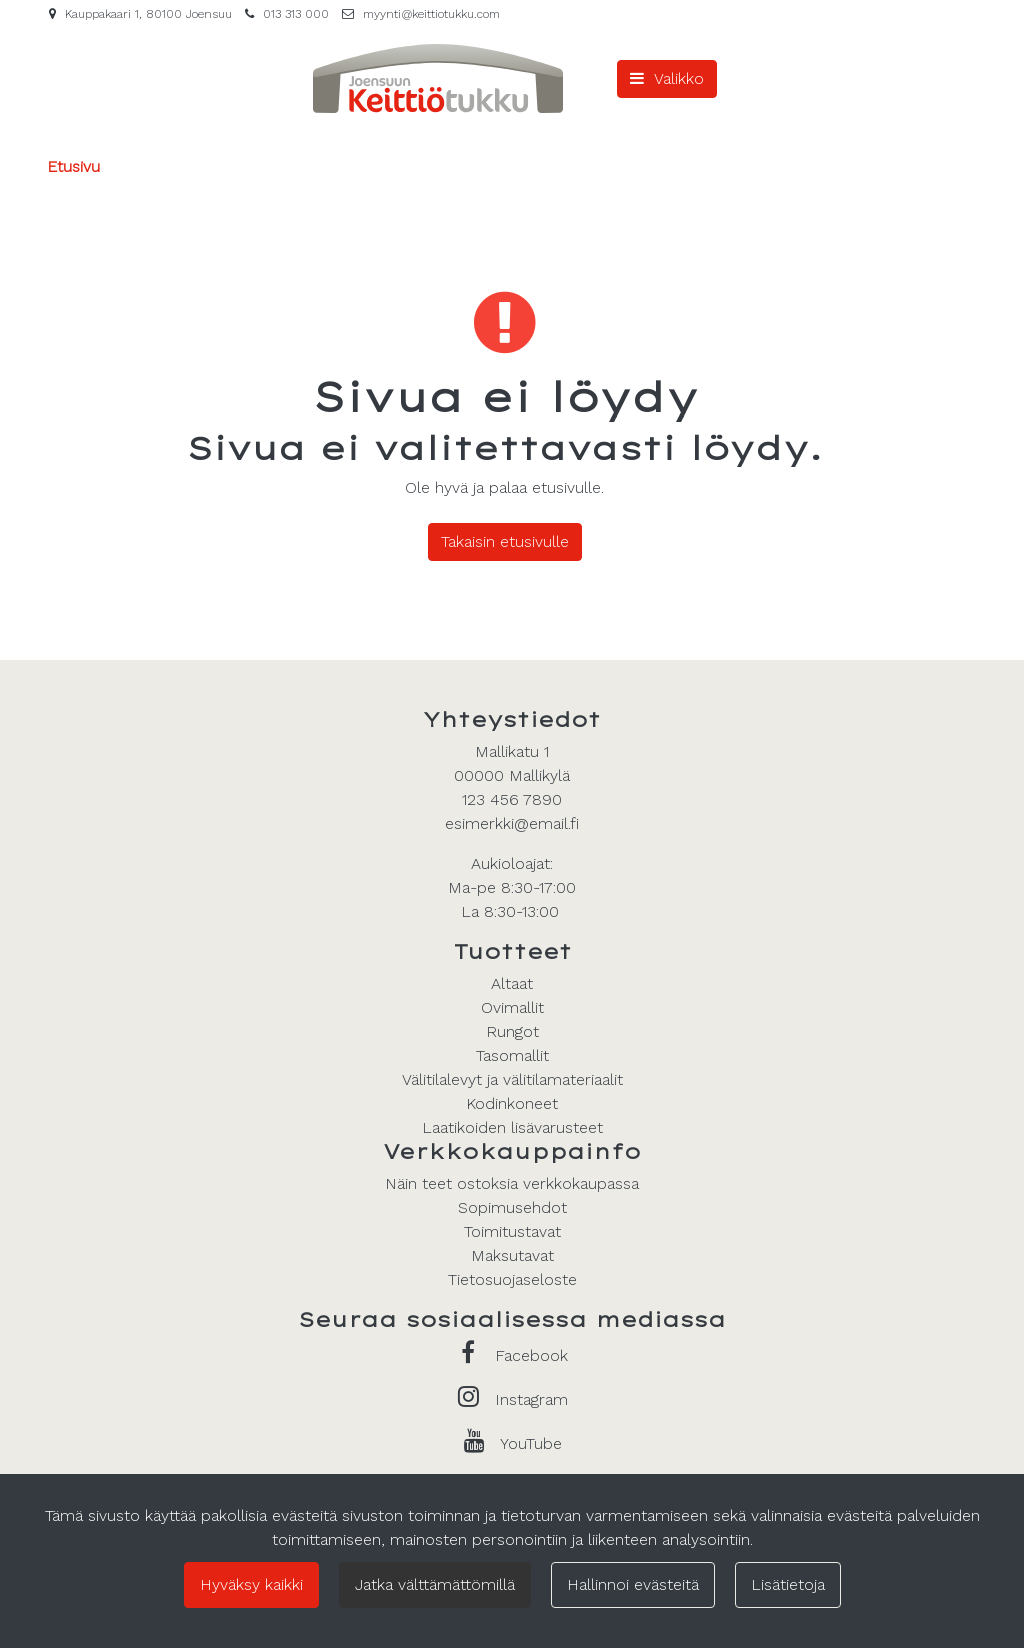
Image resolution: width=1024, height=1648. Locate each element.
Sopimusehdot (512, 1207)
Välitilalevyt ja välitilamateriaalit (512, 1079)
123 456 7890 (512, 799)
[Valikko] (667, 79)
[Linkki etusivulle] (438, 78)
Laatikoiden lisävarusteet (512, 1127)
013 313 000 (296, 14)
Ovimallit (512, 1007)
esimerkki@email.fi (512, 823)
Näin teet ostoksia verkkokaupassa (512, 1183)
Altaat (512, 983)
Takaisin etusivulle (505, 541)
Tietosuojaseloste (512, 1279)
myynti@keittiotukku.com (431, 14)
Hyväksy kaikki (251, 1584)
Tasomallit (512, 1055)
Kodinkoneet (512, 1103)
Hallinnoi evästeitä (633, 1584)
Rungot (512, 1031)
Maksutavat (512, 1255)
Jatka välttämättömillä (435, 1584)
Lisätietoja (788, 1584)
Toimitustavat (512, 1231)
